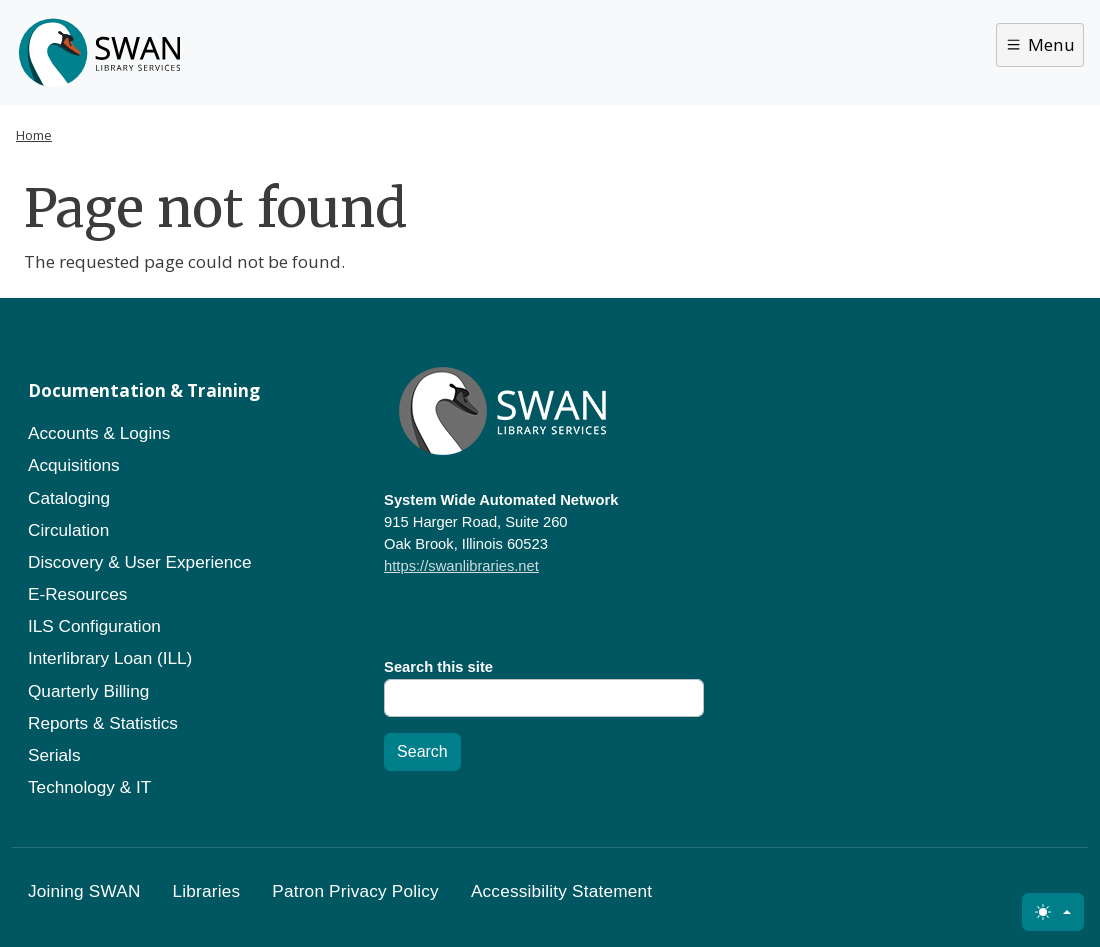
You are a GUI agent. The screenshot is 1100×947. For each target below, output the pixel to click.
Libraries (207, 891)
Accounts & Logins (99, 433)
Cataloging (69, 498)
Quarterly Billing (88, 691)
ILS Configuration (94, 626)
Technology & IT (89, 787)
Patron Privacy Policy (355, 891)
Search (422, 751)
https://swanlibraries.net (461, 566)
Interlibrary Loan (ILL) (110, 658)
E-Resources (77, 594)
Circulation (68, 530)
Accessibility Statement (561, 891)
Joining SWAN (84, 891)
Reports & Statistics (103, 723)
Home (34, 135)
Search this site (438, 667)
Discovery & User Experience (140, 562)
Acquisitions (74, 465)
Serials (54, 755)
